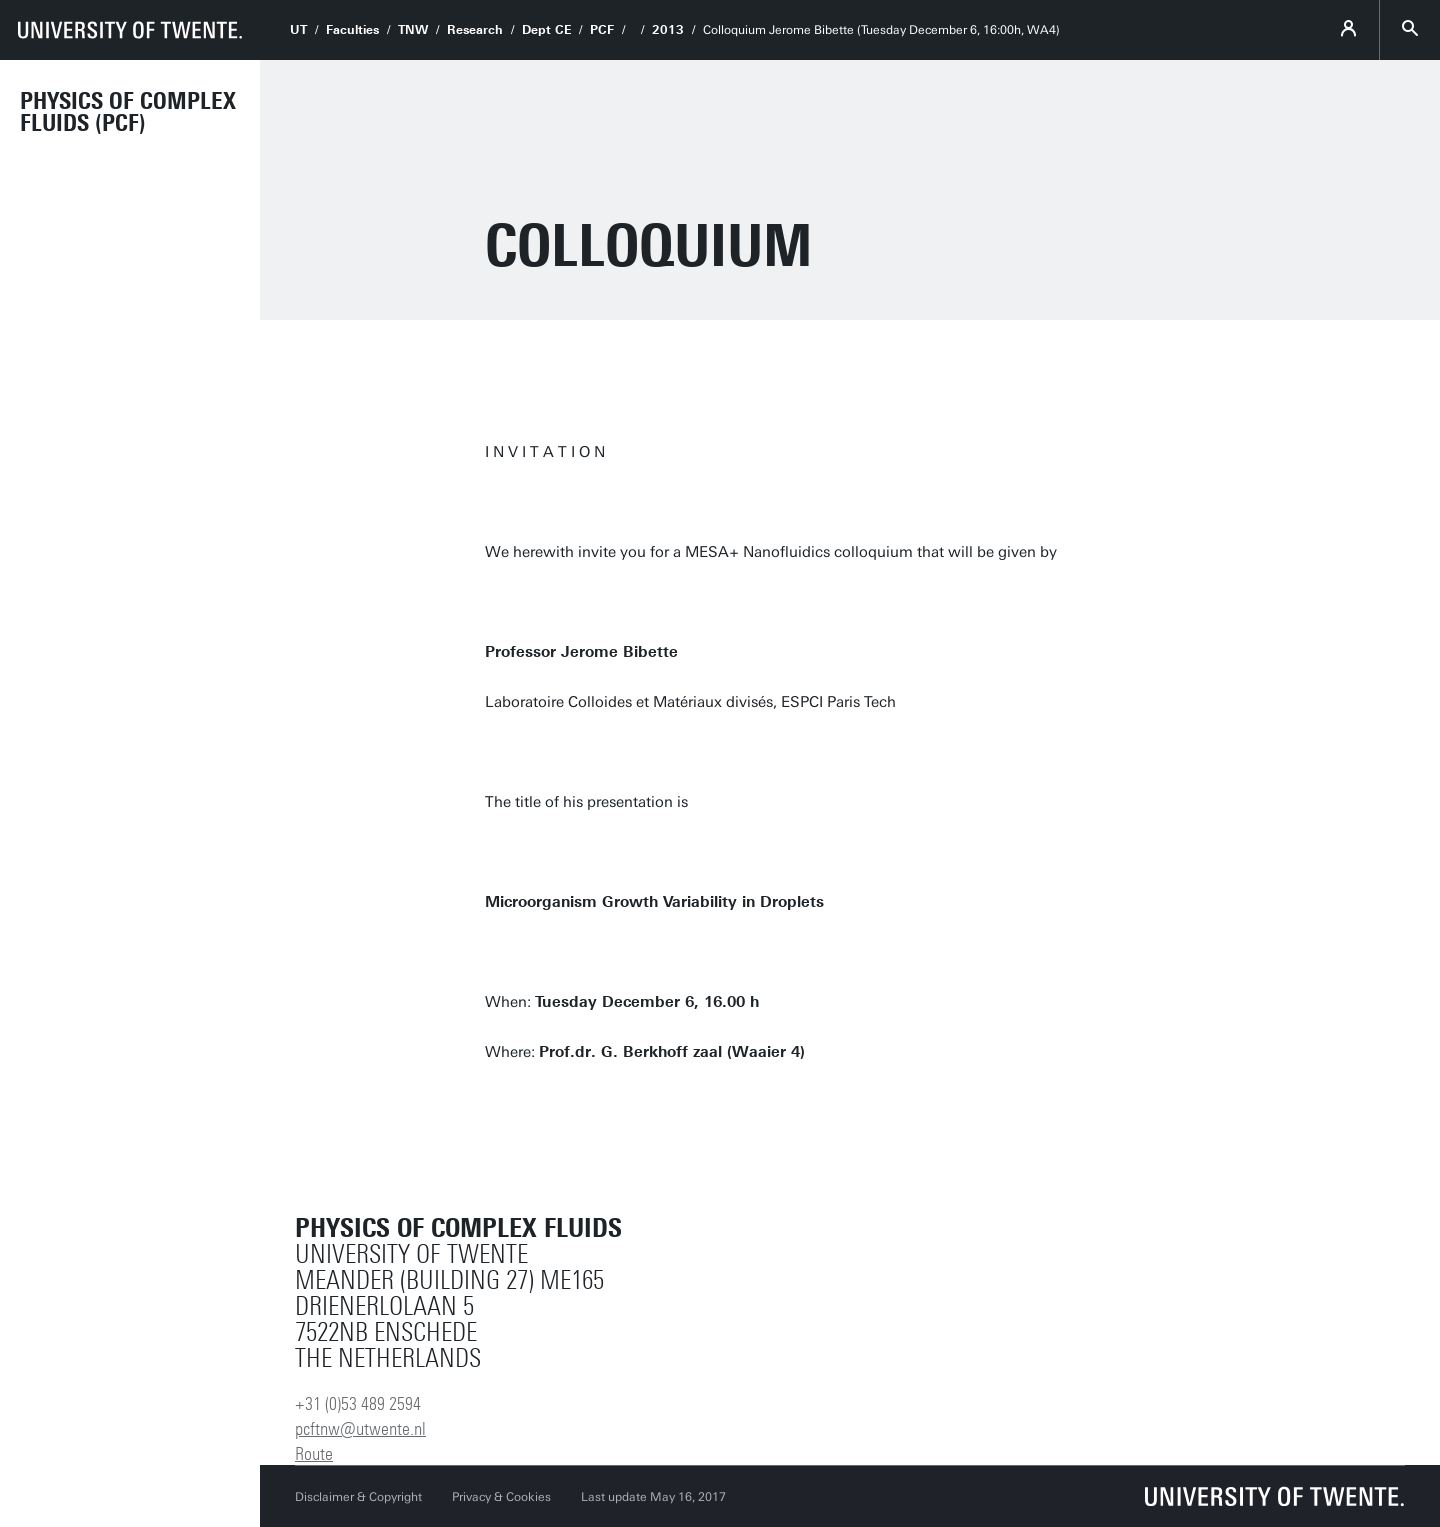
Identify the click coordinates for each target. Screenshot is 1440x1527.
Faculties (352, 30)
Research (475, 30)
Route (314, 1454)
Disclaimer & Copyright (358, 1497)
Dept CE (546, 30)
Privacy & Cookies (501, 1497)
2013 (668, 30)
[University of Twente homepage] (130, 30)
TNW (413, 30)
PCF (602, 30)
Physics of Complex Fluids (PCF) (128, 112)
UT (298, 30)
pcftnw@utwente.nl (360, 1429)
